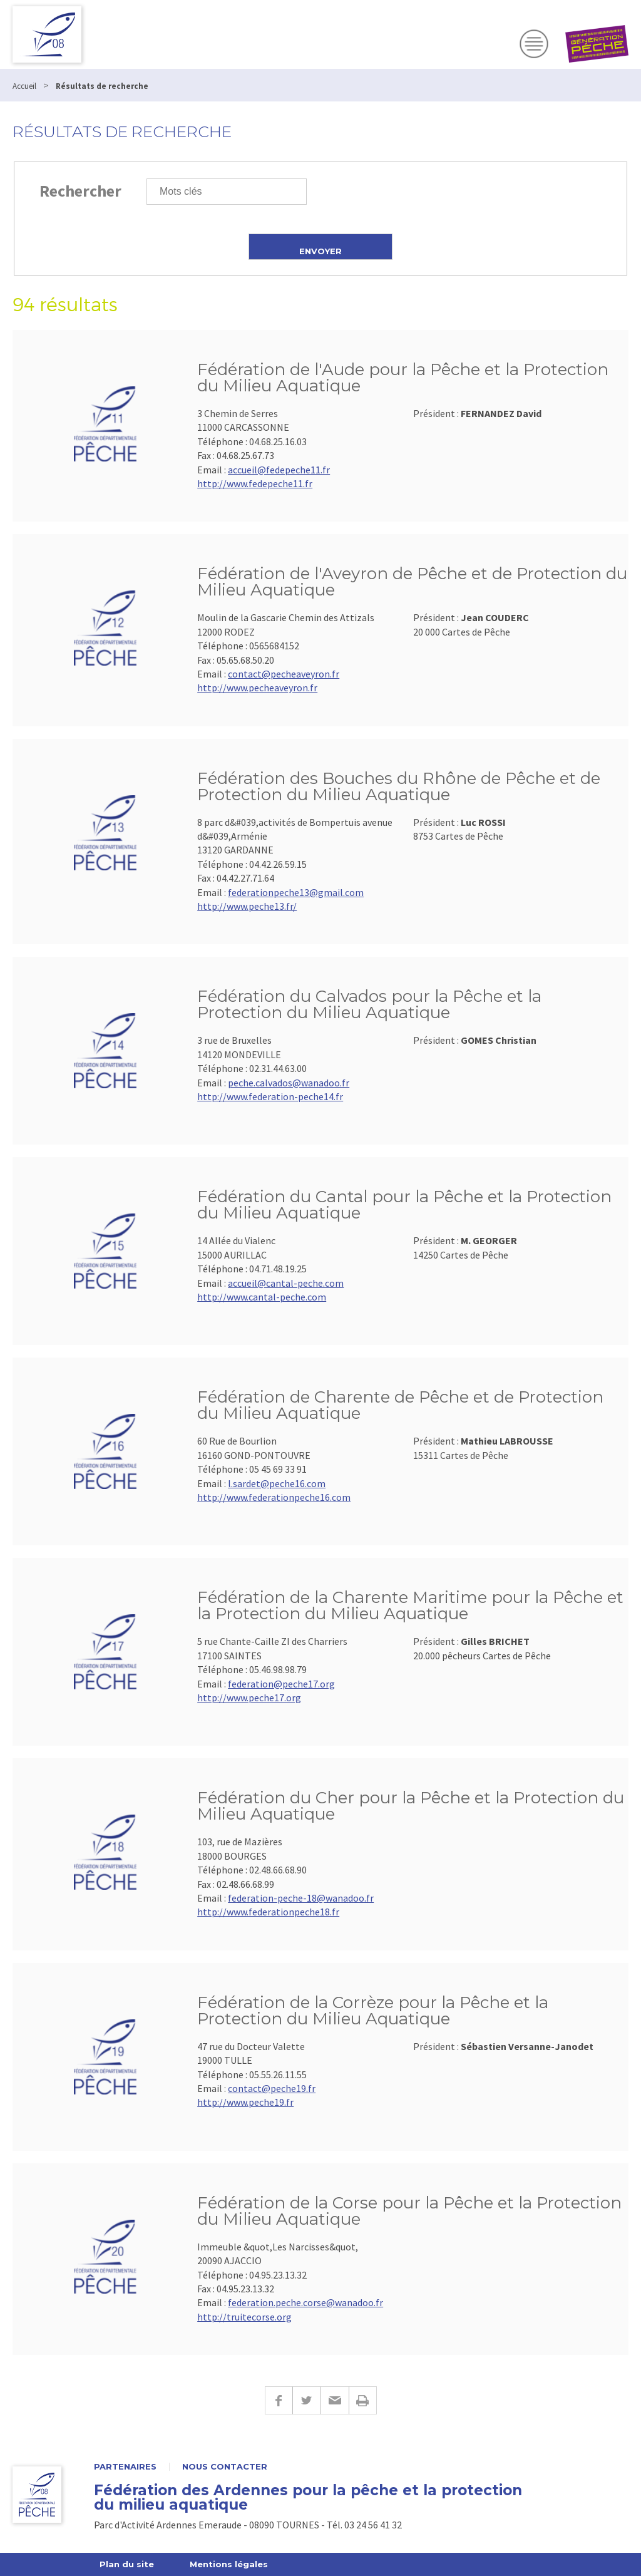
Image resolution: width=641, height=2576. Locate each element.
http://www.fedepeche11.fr (254, 483)
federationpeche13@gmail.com (296, 892)
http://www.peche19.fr (245, 2102)
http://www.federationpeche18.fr (268, 1911)
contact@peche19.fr (271, 2088)
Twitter (306, 2400)
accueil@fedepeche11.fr (279, 469)
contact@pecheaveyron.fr (283, 673)
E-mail (334, 2400)
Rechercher (80, 190)
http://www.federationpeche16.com (274, 1497)
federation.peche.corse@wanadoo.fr (305, 2302)
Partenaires (125, 2467)
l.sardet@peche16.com (277, 1483)
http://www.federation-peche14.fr (270, 1096)
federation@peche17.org (281, 1683)
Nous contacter (224, 2467)
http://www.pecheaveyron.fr (257, 687)
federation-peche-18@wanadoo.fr (301, 1898)
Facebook (278, 2400)
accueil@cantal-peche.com (286, 1283)
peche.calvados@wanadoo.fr (288, 1082)
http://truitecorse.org (244, 2317)
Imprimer (363, 2400)
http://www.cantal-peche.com (261, 1297)
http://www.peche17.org (249, 1697)
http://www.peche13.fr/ (247, 906)
